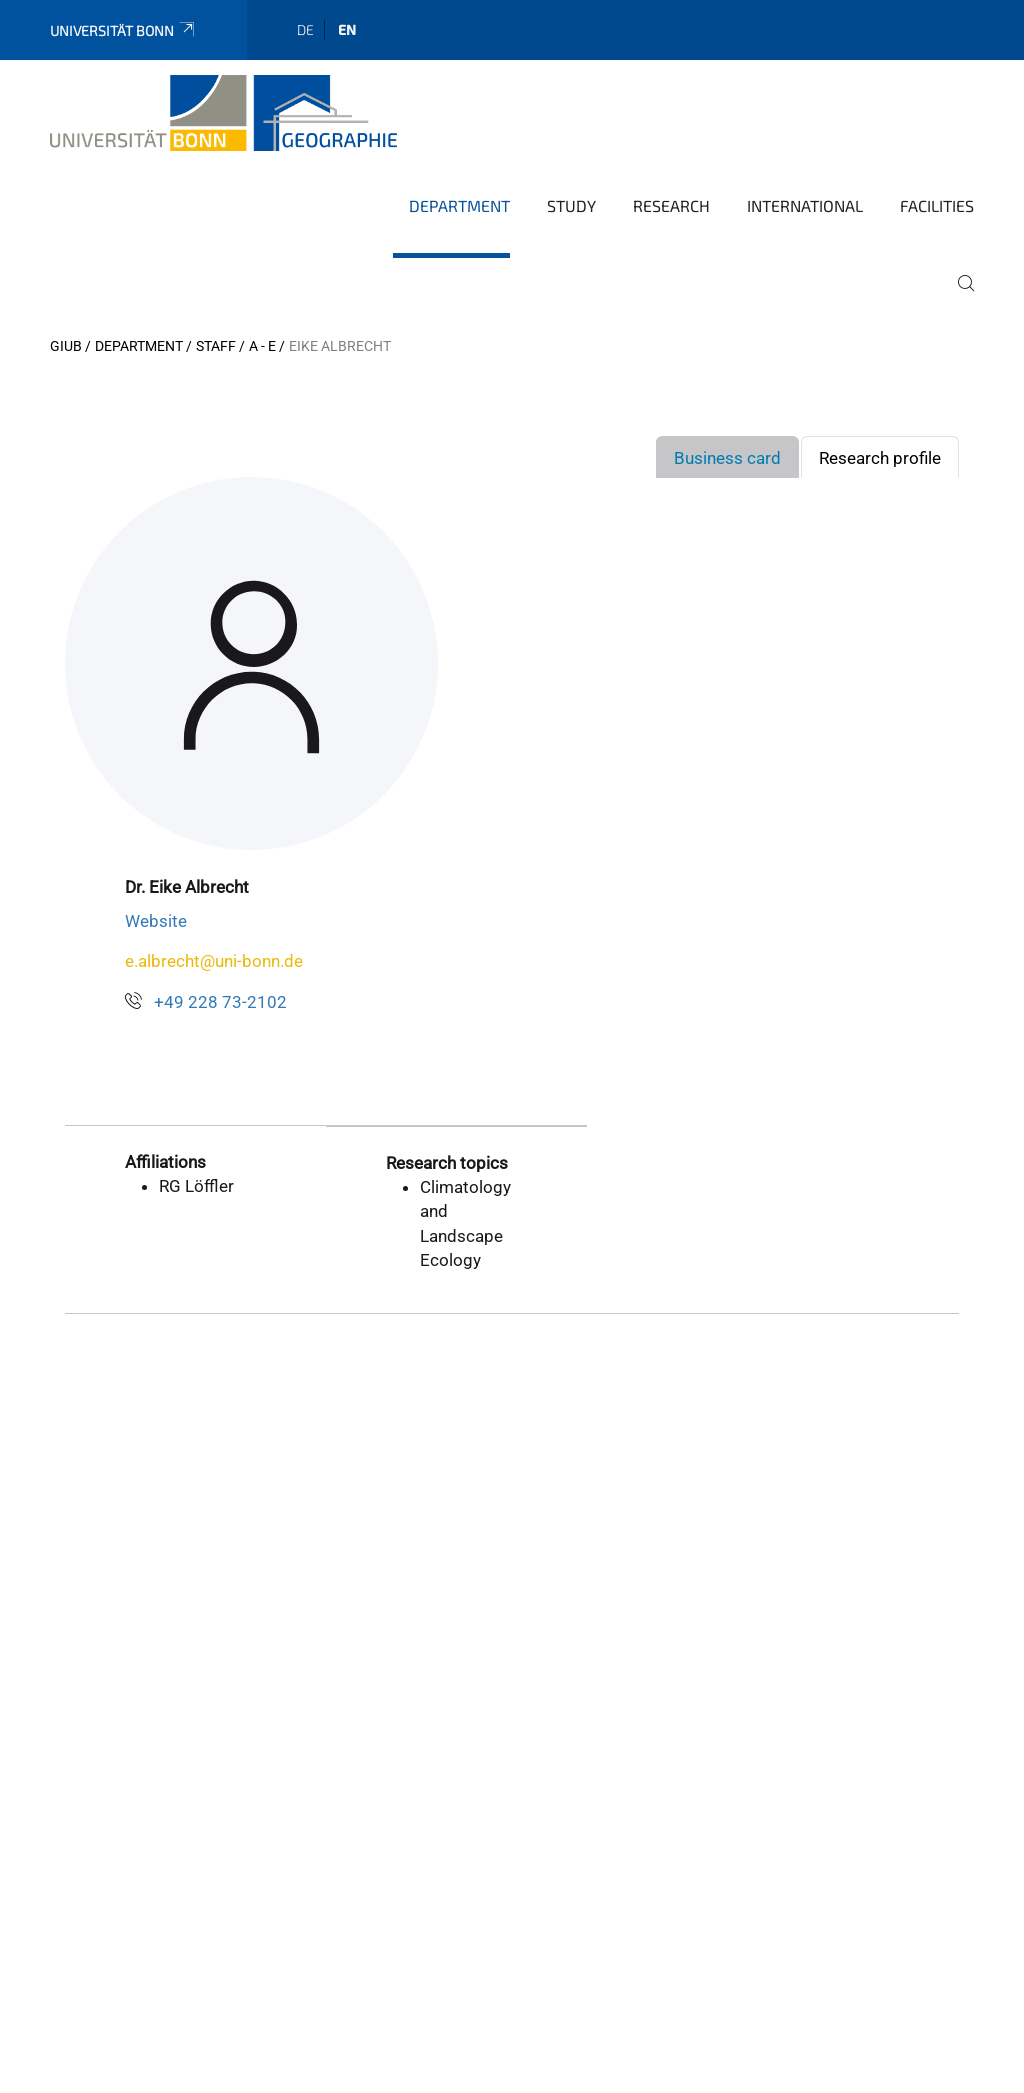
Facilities (937, 205)
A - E (262, 346)
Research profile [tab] (880, 458)
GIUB (66, 346)
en (347, 29)
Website (156, 921)
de (305, 29)
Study (571, 205)
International (805, 205)
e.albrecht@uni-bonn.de (214, 961)
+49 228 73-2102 (220, 1002)
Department (459, 205)
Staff (216, 346)
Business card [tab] (727, 458)
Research (671, 205)
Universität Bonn (123, 30)
